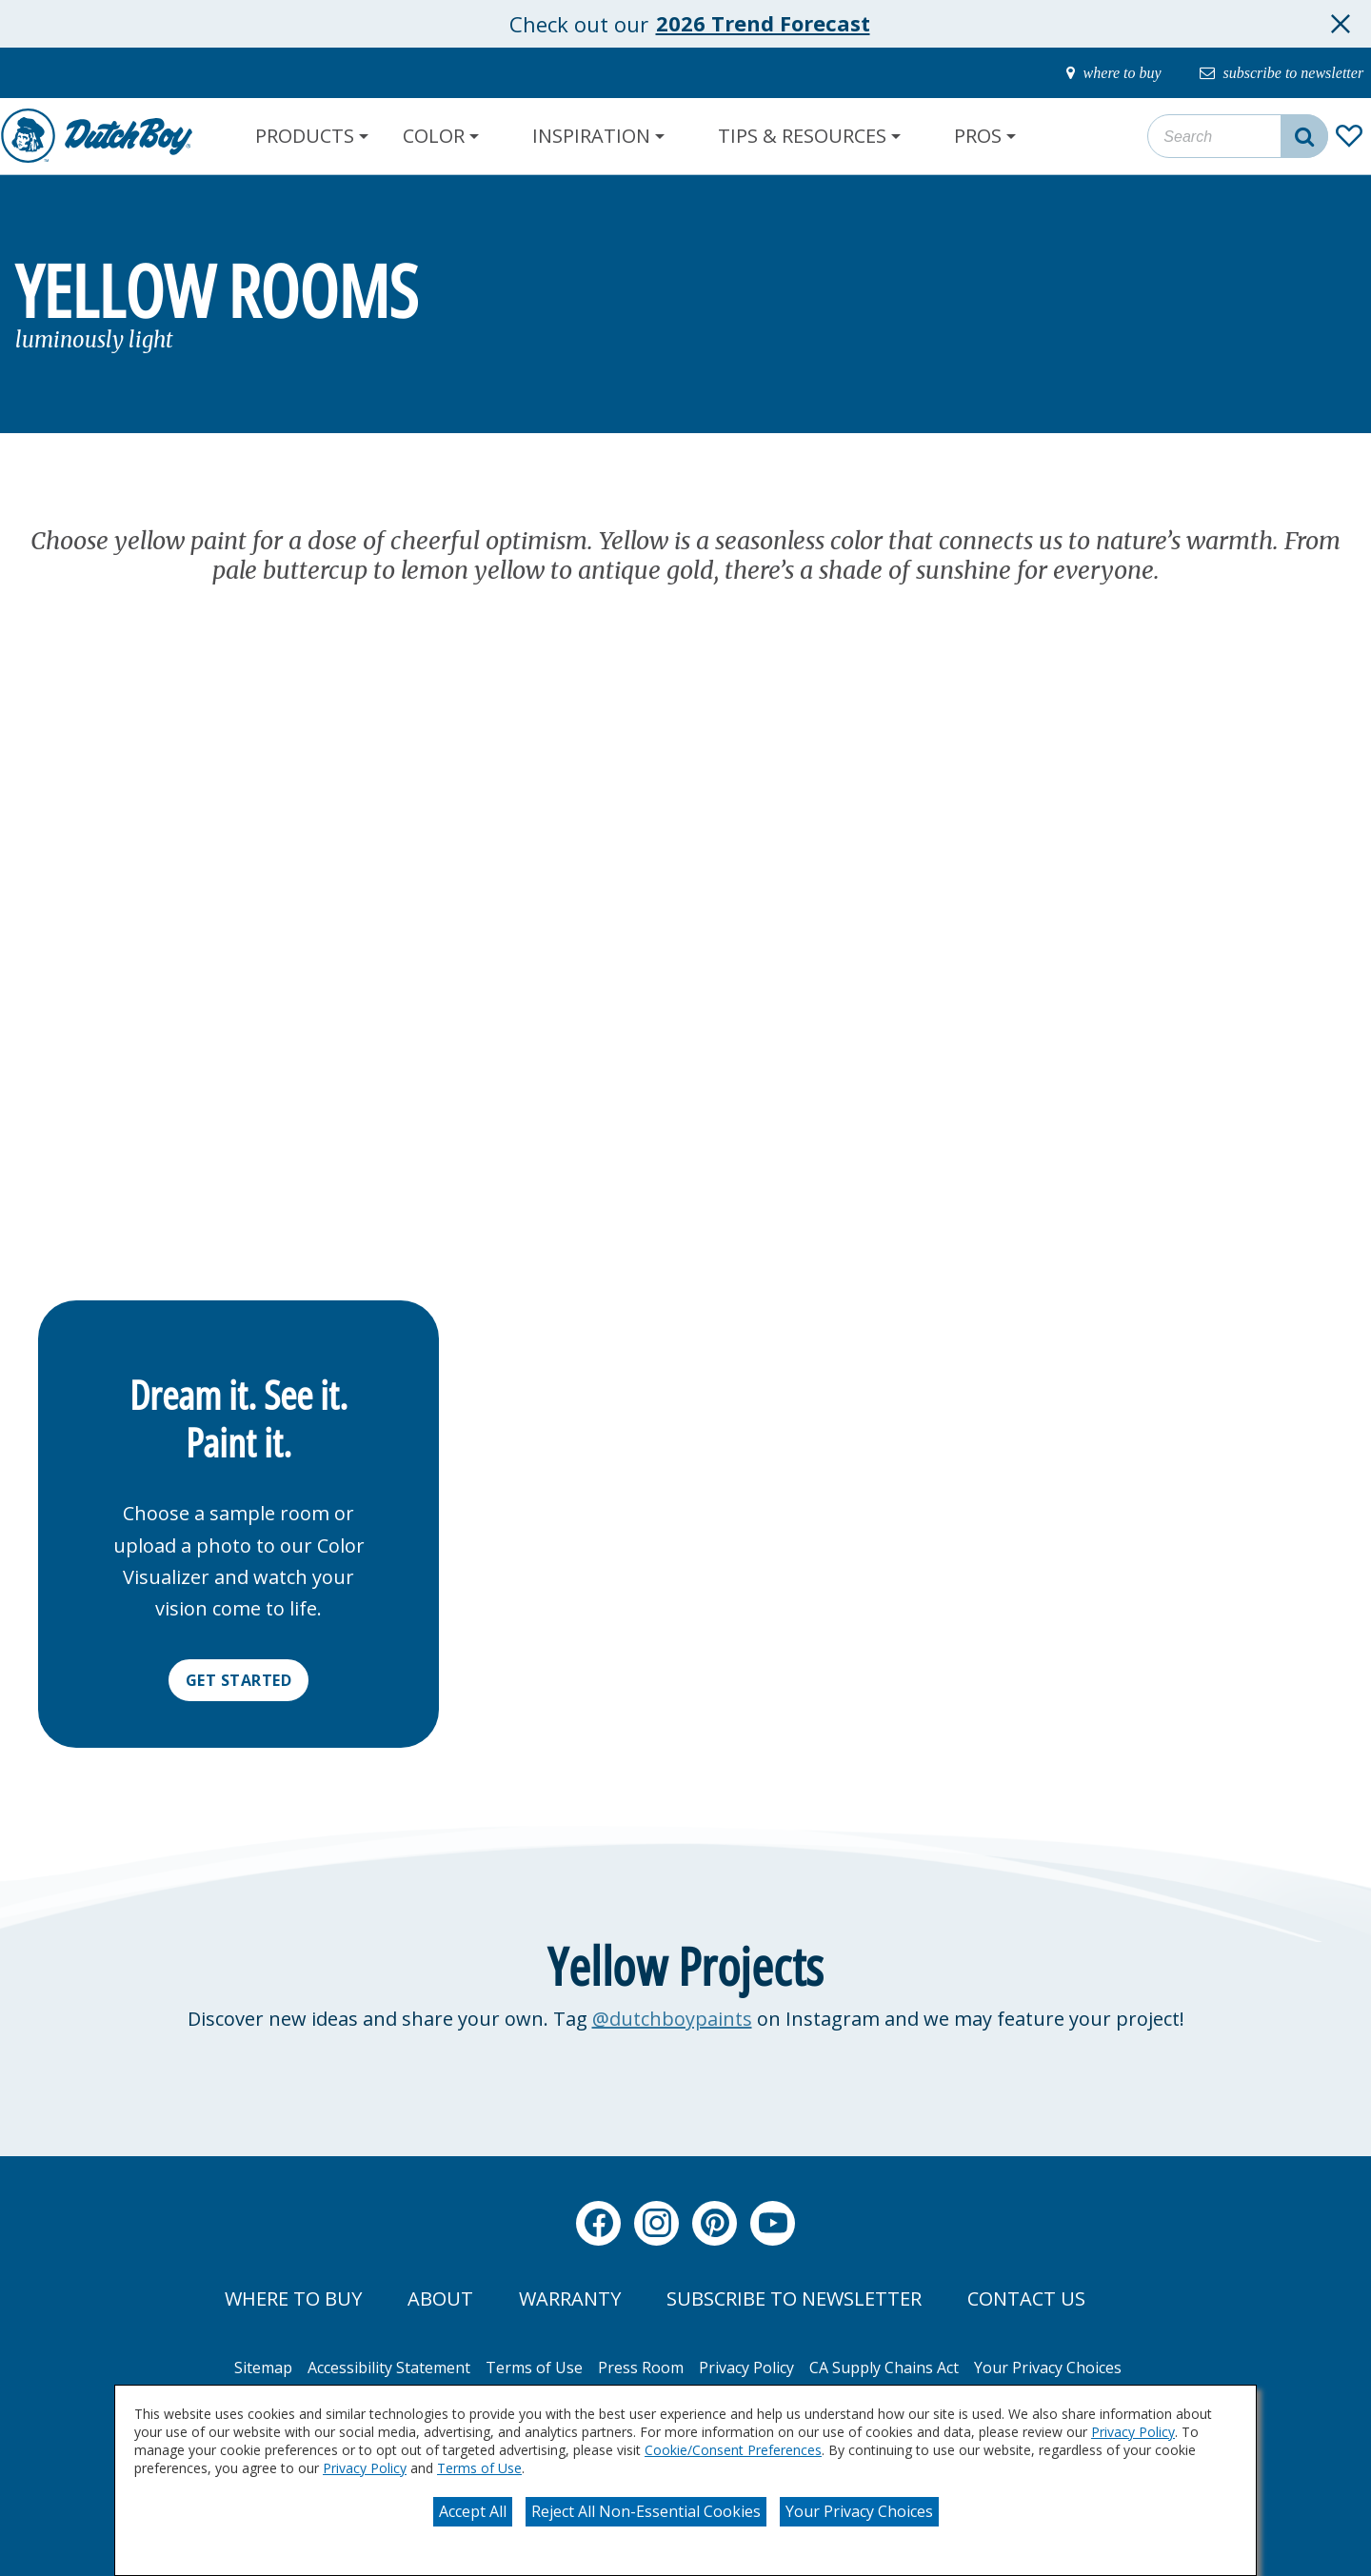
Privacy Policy (1133, 2432)
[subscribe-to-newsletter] (1272, 73)
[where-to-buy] (1088, 73)
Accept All (473, 2511)
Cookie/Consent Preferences (733, 2450)
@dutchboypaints (672, 2018)
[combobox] (1237, 136)
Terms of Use (479, 2468)
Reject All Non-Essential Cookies (646, 2511)
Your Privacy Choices (859, 2511)
